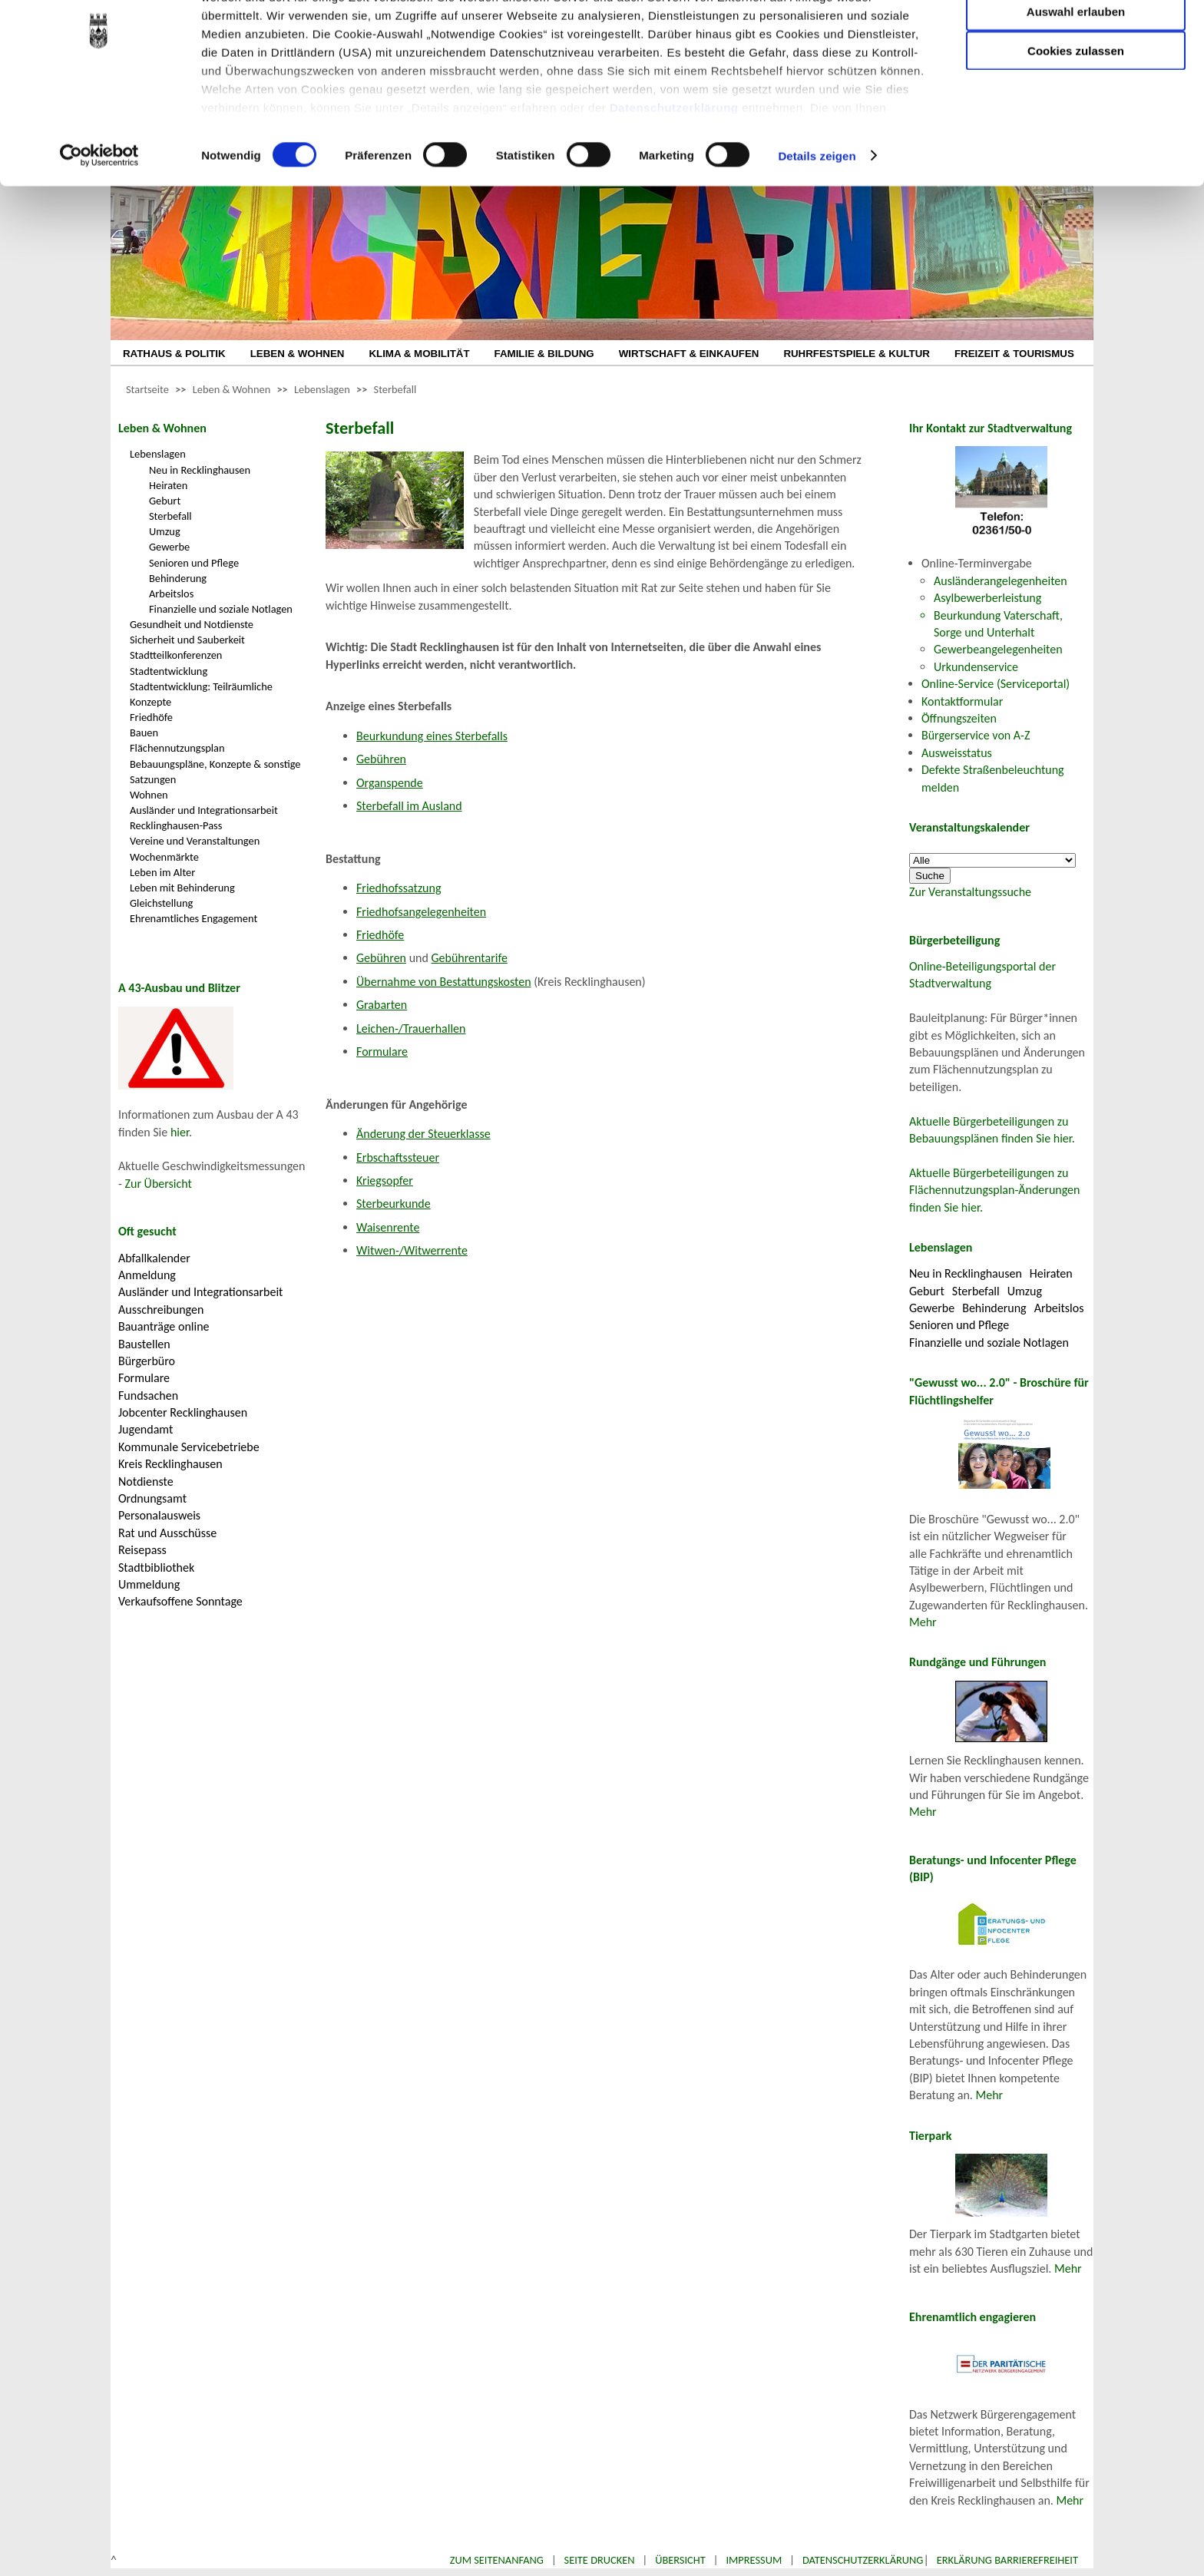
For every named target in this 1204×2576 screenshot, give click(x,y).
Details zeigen (816, 233)
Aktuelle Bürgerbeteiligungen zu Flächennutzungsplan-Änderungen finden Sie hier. (994, 1190)
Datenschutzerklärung (674, 184)
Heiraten (168, 485)
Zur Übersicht (158, 1183)
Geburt (164, 501)
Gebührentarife (469, 958)
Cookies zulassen (1075, 127)
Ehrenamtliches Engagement (193, 918)
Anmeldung (147, 1275)
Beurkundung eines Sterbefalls (432, 736)
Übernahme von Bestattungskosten (443, 981)
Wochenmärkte (164, 857)
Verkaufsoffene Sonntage (180, 1601)
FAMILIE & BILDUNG (544, 353)
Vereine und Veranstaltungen (195, 841)
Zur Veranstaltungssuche (970, 892)
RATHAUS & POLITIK (174, 353)
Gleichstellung (161, 903)
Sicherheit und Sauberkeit (187, 639)
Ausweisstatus (956, 753)
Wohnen (149, 795)
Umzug (164, 531)
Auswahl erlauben (1076, 88)
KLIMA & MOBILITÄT (419, 353)
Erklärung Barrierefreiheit (1007, 2560)
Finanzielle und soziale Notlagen (221, 609)
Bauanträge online (164, 1326)
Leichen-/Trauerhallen (410, 1028)
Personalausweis (159, 1515)
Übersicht (680, 2560)
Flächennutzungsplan (177, 748)
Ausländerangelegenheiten (1000, 581)
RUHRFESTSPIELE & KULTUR (856, 353)
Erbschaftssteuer (397, 1157)
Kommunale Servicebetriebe (189, 1447)
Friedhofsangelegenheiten (421, 911)
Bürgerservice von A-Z (975, 735)
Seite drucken (599, 2560)
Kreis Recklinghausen (170, 1464)
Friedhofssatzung (398, 888)
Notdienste (146, 1481)
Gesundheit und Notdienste (191, 624)
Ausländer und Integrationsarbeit (204, 810)
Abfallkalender (154, 1258)
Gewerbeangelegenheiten (998, 649)
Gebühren (381, 759)
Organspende (389, 782)
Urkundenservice (976, 667)
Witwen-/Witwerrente (412, 1250)
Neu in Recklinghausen (199, 470)
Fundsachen (148, 1395)
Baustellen (144, 1344)
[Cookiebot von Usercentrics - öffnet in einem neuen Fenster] (99, 233)
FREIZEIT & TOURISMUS (1014, 353)
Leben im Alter (162, 872)
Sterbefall (395, 389)
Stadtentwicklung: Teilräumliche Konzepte (201, 694)
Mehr (923, 1622)
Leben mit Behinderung (182, 887)
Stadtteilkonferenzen (176, 655)
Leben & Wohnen (231, 389)
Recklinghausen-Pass (176, 825)
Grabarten (381, 1004)
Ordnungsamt (152, 1498)
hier (179, 1132)
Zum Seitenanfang (497, 2560)
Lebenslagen (322, 389)
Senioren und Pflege (194, 563)
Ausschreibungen (160, 1309)
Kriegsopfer (384, 1180)
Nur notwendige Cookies (1075, 44)
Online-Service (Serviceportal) (995, 683)
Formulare (144, 1378)
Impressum (754, 2560)
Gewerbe (169, 547)
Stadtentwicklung (168, 671)
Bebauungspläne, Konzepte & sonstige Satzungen (215, 771)
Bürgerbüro (146, 1361)
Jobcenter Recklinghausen (182, 1412)
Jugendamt (145, 1429)
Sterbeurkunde (393, 1203)
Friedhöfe (151, 717)
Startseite (147, 389)
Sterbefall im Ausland (409, 806)
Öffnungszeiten (959, 718)
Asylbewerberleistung (987, 597)
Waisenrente (387, 1227)
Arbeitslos (171, 593)
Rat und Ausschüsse (167, 1533)
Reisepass (142, 1550)
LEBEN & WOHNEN (297, 353)
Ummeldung (149, 1584)
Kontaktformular (962, 701)
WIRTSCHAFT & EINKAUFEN (689, 353)
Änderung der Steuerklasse (423, 1133)
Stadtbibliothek (156, 1567)
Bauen (144, 732)
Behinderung (178, 578)
